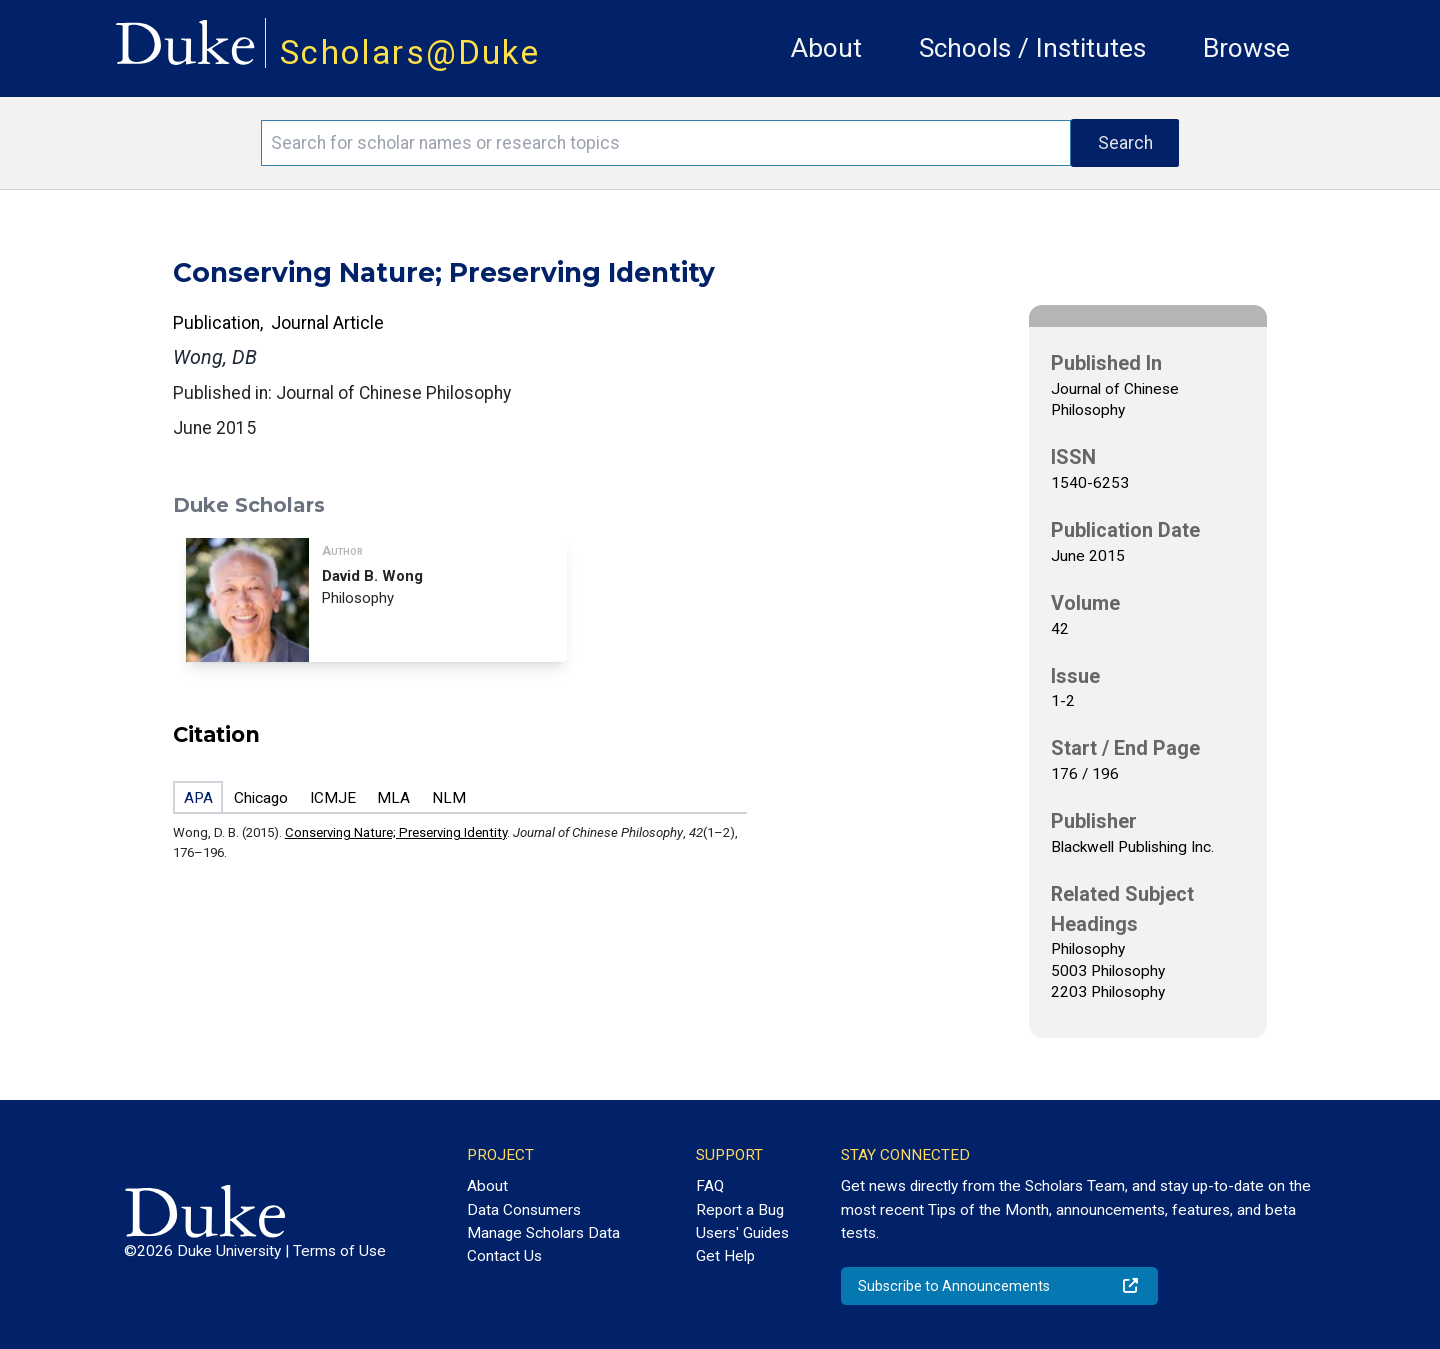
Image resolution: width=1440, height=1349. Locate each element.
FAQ (710, 1186)
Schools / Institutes (1032, 48)
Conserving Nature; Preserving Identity (396, 832)
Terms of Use (339, 1251)
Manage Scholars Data (543, 1233)
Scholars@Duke (410, 52)
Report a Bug (740, 1210)
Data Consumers (524, 1210)
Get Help (725, 1256)
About (826, 48)
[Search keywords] (666, 143)
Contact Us (504, 1256)
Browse (1246, 48)
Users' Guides (742, 1233)
